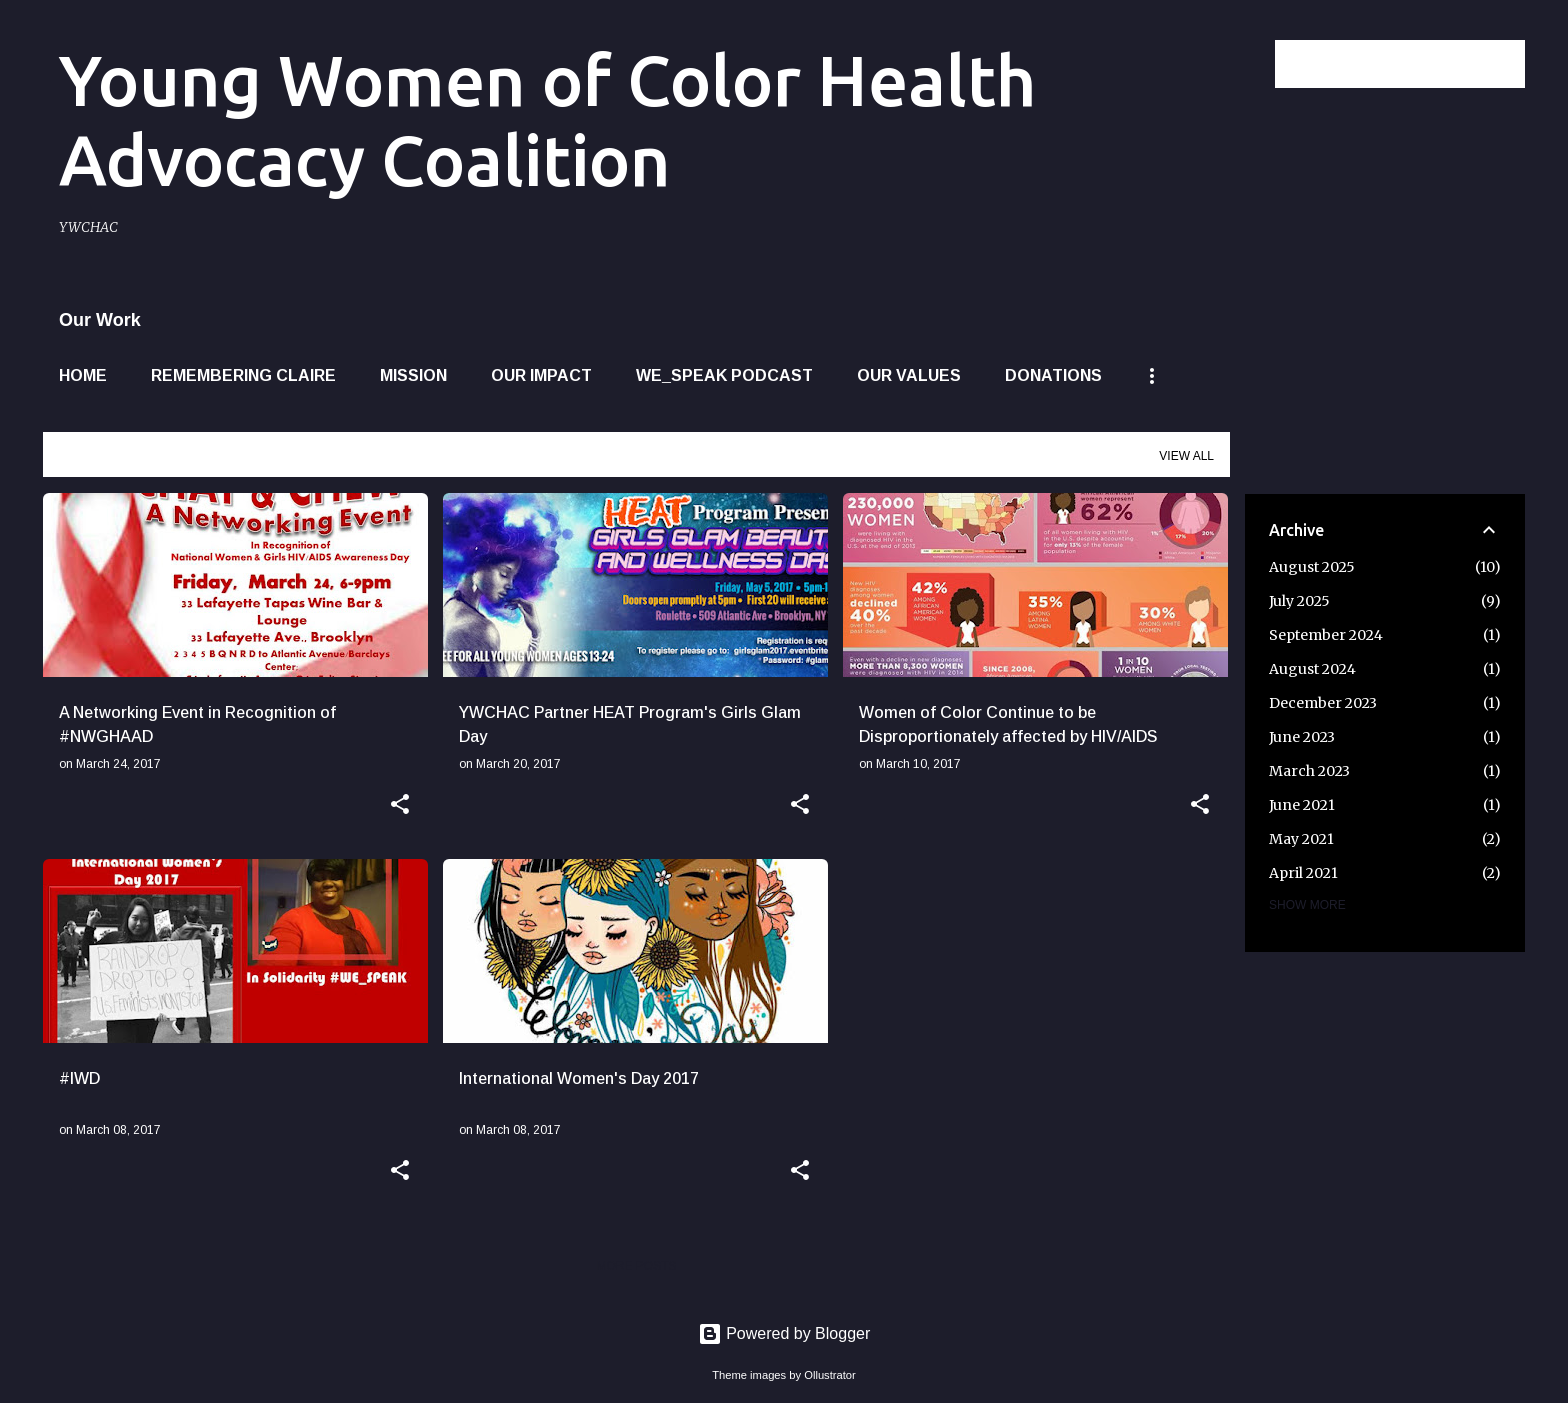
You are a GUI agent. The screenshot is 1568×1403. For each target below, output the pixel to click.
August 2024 (1312, 669)
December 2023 (1323, 703)
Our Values (909, 375)
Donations (1053, 375)
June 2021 (1302, 805)
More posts (636, 1266)
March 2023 (1309, 771)
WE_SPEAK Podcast (724, 375)
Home (83, 375)
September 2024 (1326, 635)
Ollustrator (830, 1375)
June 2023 (1302, 737)
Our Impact (541, 375)
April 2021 (1303, 873)
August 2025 (1312, 567)
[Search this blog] (1420, 64)
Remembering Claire (243, 375)
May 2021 (1301, 839)
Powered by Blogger (784, 1333)
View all (1186, 456)
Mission (413, 375)
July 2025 (1299, 601)
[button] (400, 806)
